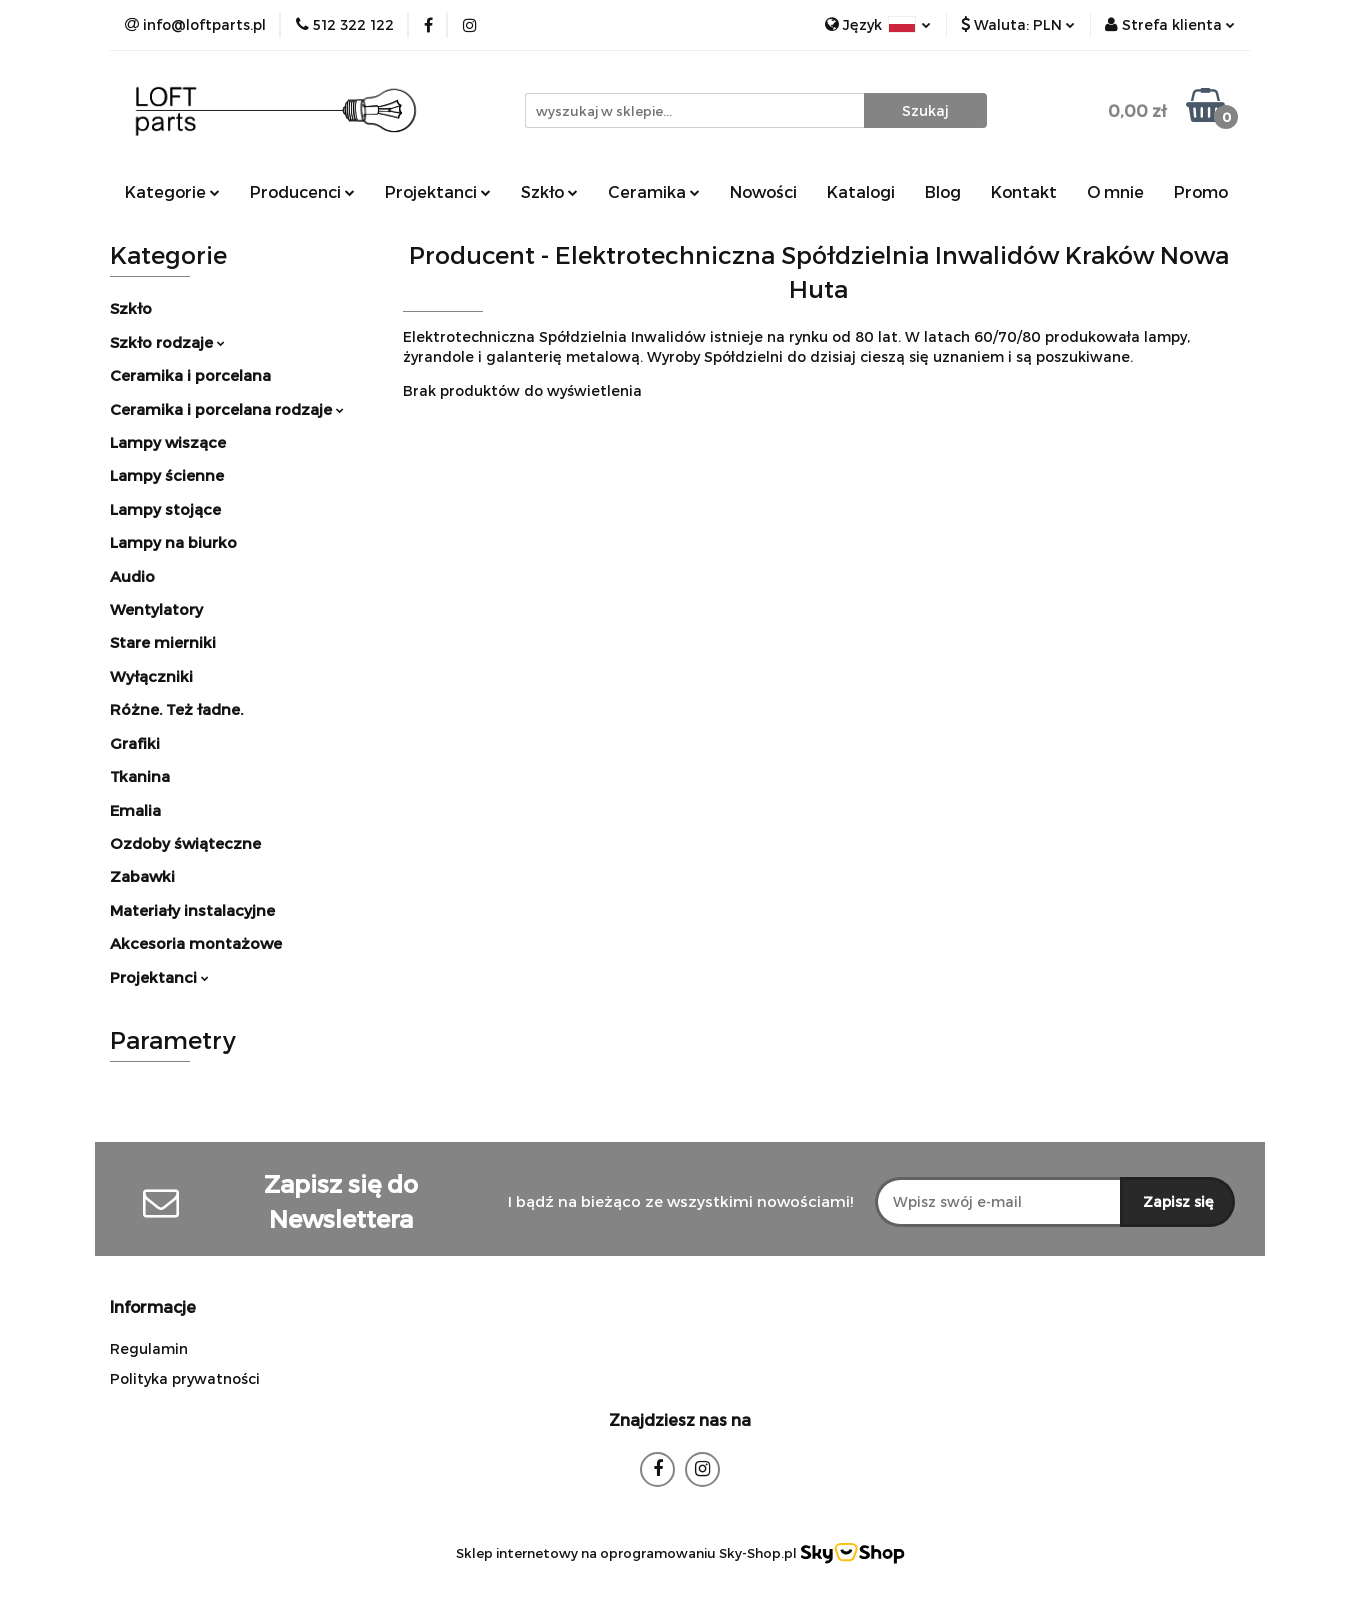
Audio (132, 576)
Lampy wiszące (168, 442)
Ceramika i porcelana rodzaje (227, 409)
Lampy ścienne (167, 475)
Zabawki (142, 876)
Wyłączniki (151, 676)
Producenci (302, 191)
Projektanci (438, 191)
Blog (943, 191)
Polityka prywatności (185, 1378)
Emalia (135, 810)
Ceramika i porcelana (190, 375)
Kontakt (1024, 191)
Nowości (763, 191)
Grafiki (135, 743)
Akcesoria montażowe (196, 943)
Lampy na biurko (173, 542)
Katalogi (861, 191)
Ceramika (654, 191)
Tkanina (140, 776)
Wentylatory (156, 609)
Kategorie (172, 191)
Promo (1201, 191)
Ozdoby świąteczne (185, 843)
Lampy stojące (165, 509)
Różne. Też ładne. (176, 709)
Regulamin (149, 1348)
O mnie (1115, 191)
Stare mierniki (163, 642)
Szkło (549, 191)
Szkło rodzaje (167, 342)
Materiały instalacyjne (192, 910)
